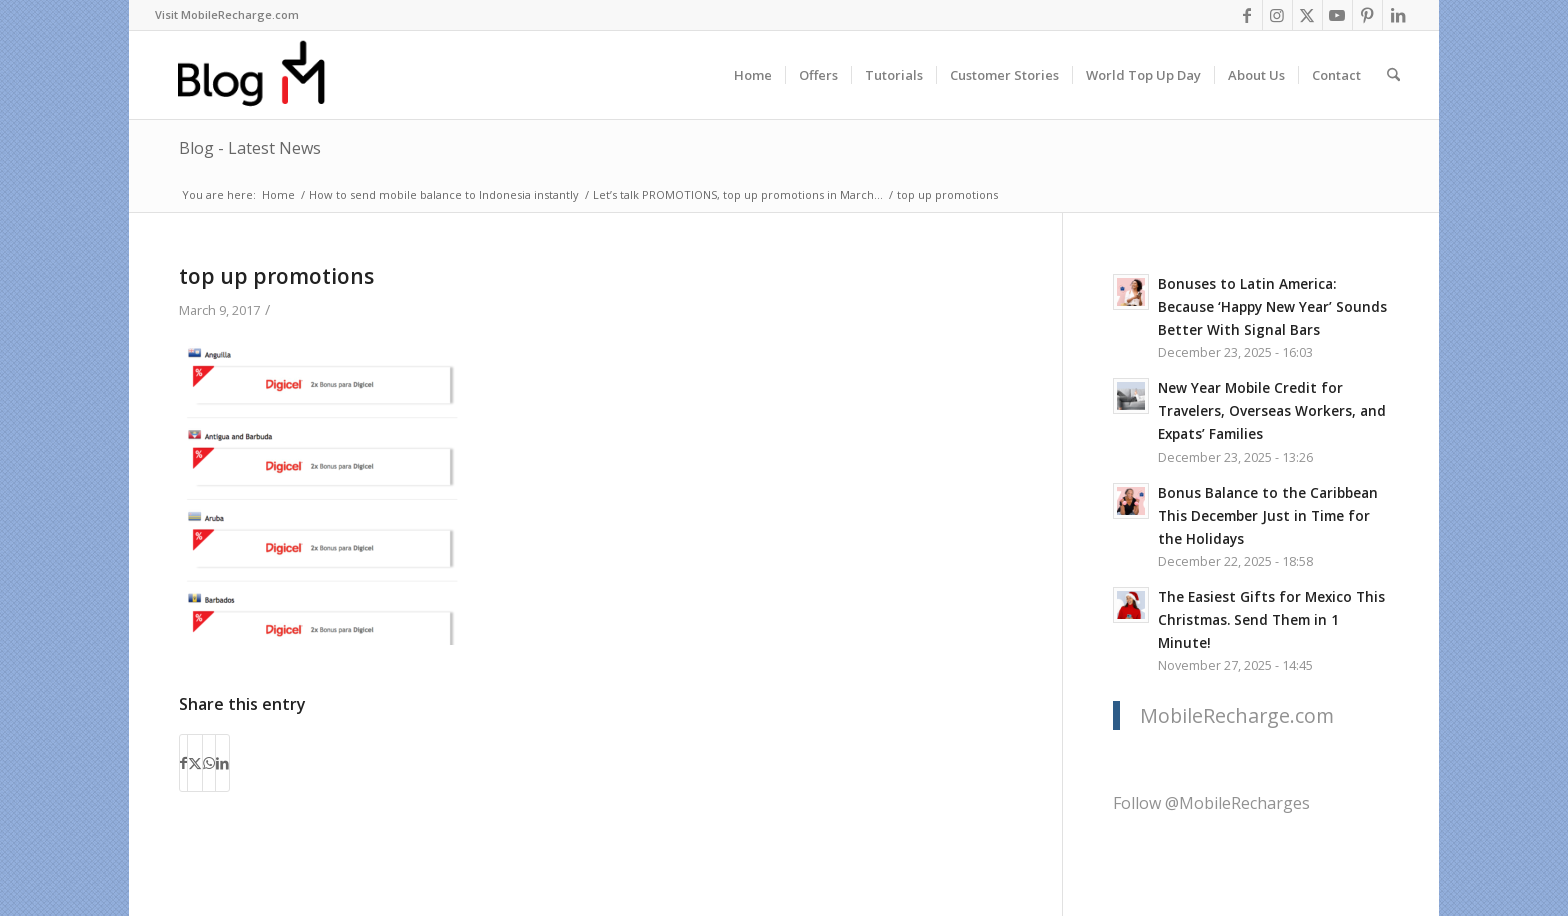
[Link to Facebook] (1247, 15)
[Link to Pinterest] (1367, 15)
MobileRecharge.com (1237, 715)
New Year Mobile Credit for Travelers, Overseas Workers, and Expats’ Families (1272, 410)
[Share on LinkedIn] (222, 763)
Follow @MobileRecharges (1211, 803)
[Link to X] (1307, 15)
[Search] (1393, 75)
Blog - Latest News (250, 148)
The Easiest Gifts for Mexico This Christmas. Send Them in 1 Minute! (1271, 619)
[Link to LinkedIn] (1398, 15)
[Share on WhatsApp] (209, 763)
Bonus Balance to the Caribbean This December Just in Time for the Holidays (1268, 515)
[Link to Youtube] (1337, 15)
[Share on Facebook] (183, 763)
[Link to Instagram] (1277, 15)
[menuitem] (227, 15)
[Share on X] (195, 763)
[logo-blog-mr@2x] (262, 75)
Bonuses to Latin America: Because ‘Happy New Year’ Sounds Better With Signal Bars (1272, 306)
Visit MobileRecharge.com (227, 14)
